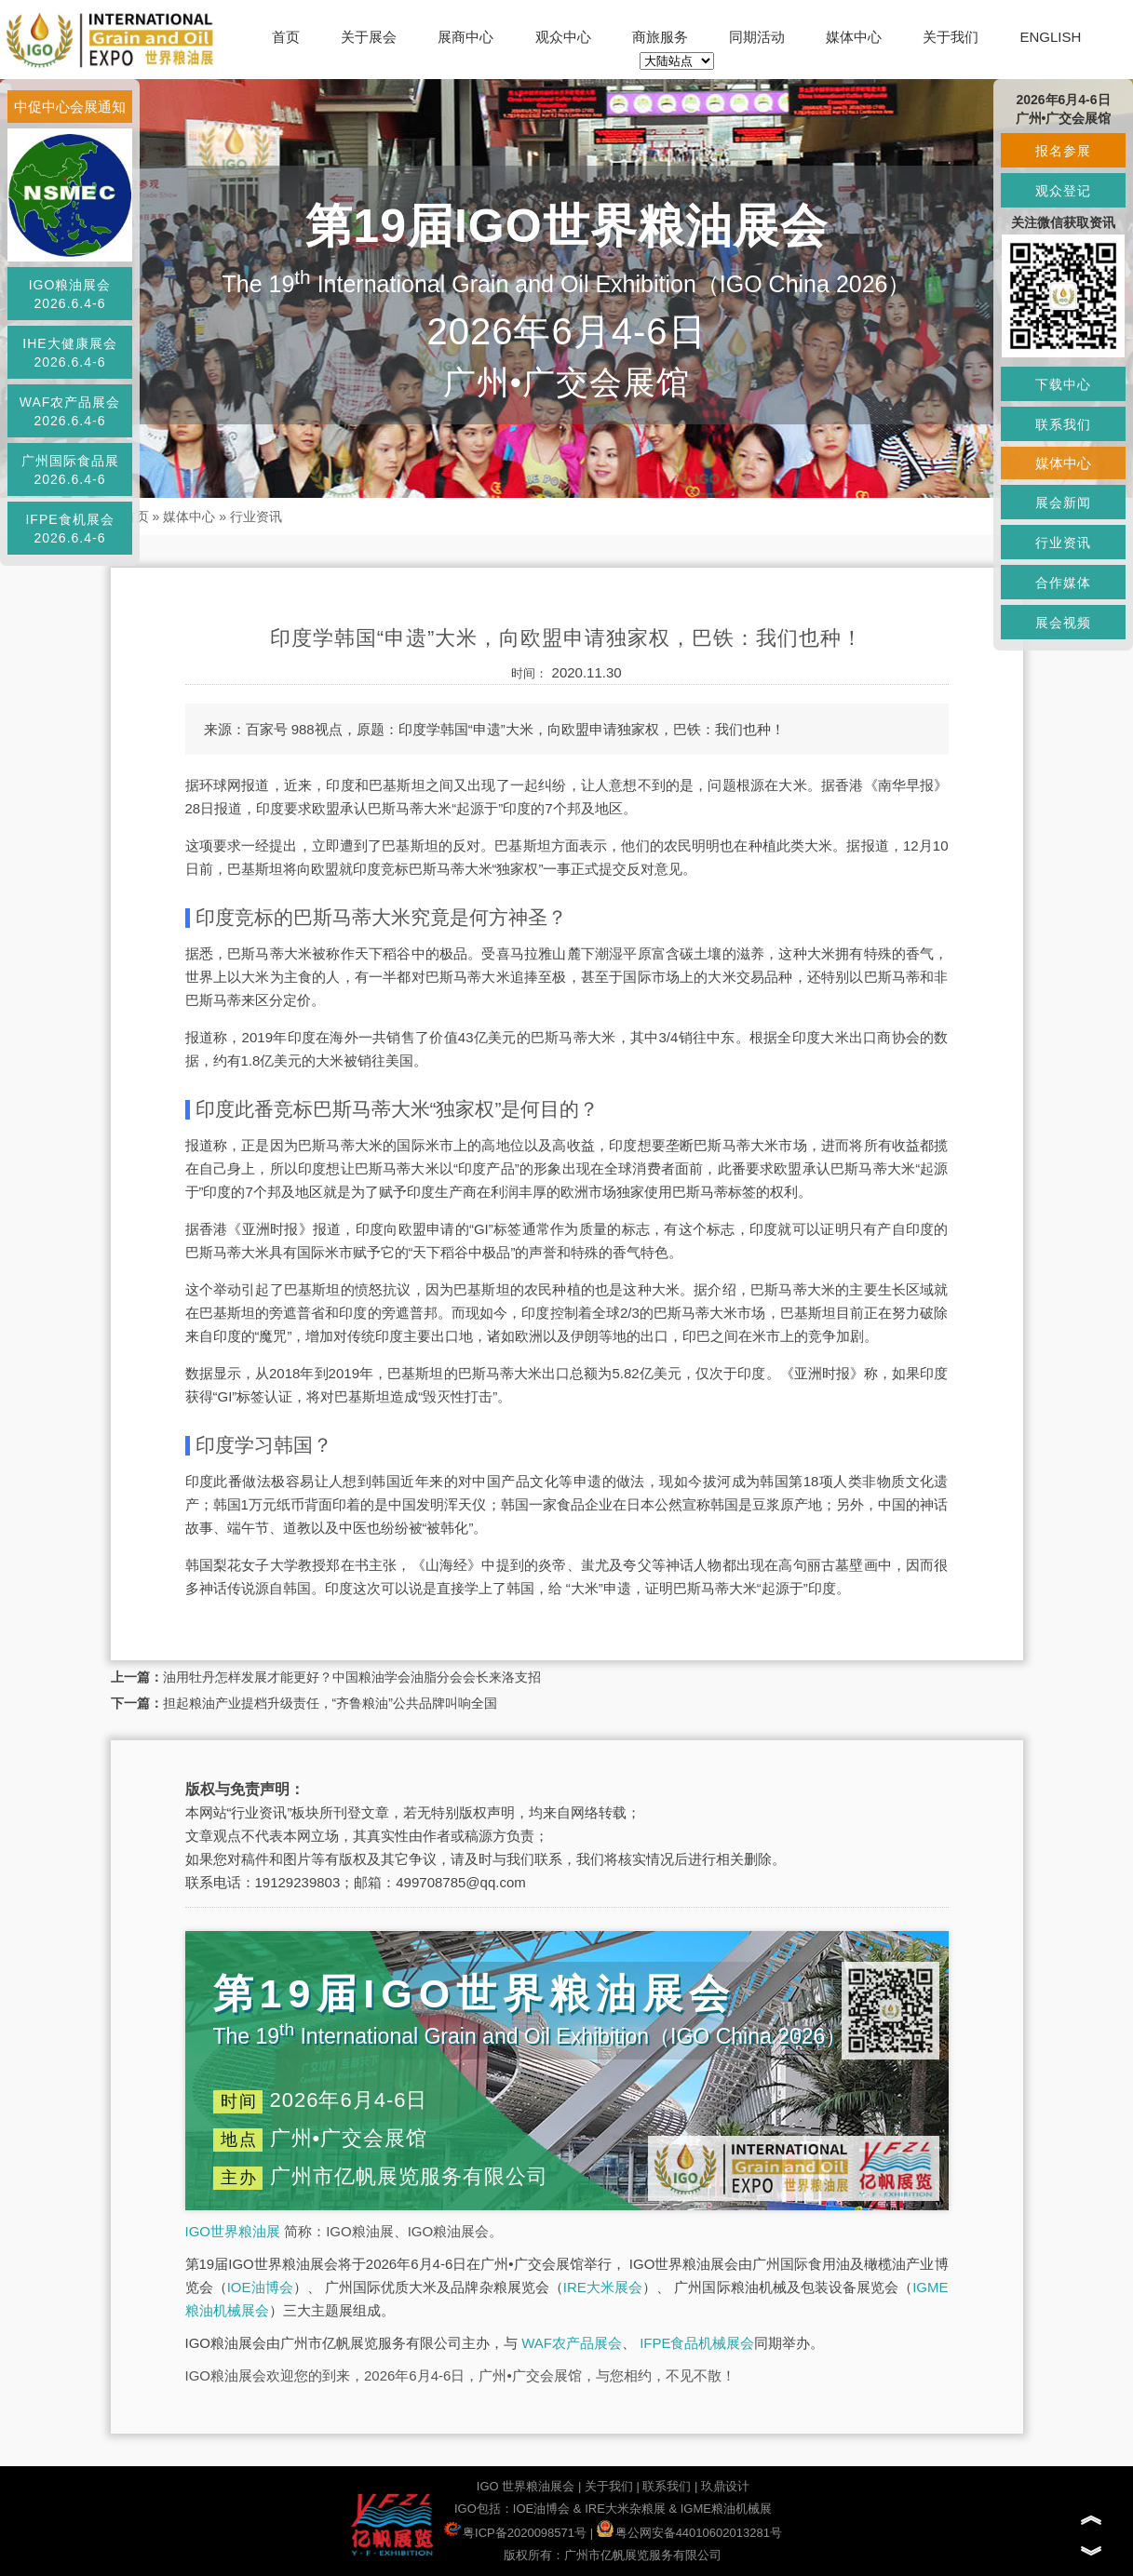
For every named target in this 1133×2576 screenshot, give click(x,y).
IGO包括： (483, 2509)
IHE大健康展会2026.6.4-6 (69, 352)
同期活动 (757, 37)
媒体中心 (854, 37)
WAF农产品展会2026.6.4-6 (70, 411)
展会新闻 (1063, 502)
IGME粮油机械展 (726, 2509)
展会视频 (1063, 622)
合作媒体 (1063, 582)
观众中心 (563, 37)
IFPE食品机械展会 (697, 2343)
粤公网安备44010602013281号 (689, 2533)
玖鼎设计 (725, 2486)
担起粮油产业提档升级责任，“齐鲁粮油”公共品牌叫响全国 (330, 1703)
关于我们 (950, 37)
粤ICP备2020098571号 (515, 2533)
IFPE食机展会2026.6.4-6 (69, 528)
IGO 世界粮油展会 (525, 2486)
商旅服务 (660, 37)
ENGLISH (1050, 37)
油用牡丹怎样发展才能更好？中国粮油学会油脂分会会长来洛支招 (352, 1677)
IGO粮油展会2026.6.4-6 (70, 294)
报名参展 (1063, 150)
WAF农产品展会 (571, 2343)
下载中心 (1063, 384)
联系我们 (666, 2486)
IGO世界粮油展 (233, 2231)
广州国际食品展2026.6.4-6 (70, 470)
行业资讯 (256, 516)
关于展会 (369, 37)
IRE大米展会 (602, 2287)
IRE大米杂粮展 (625, 2509)
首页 (286, 37)
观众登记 (1063, 190)
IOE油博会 (260, 2287)
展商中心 (465, 37)
